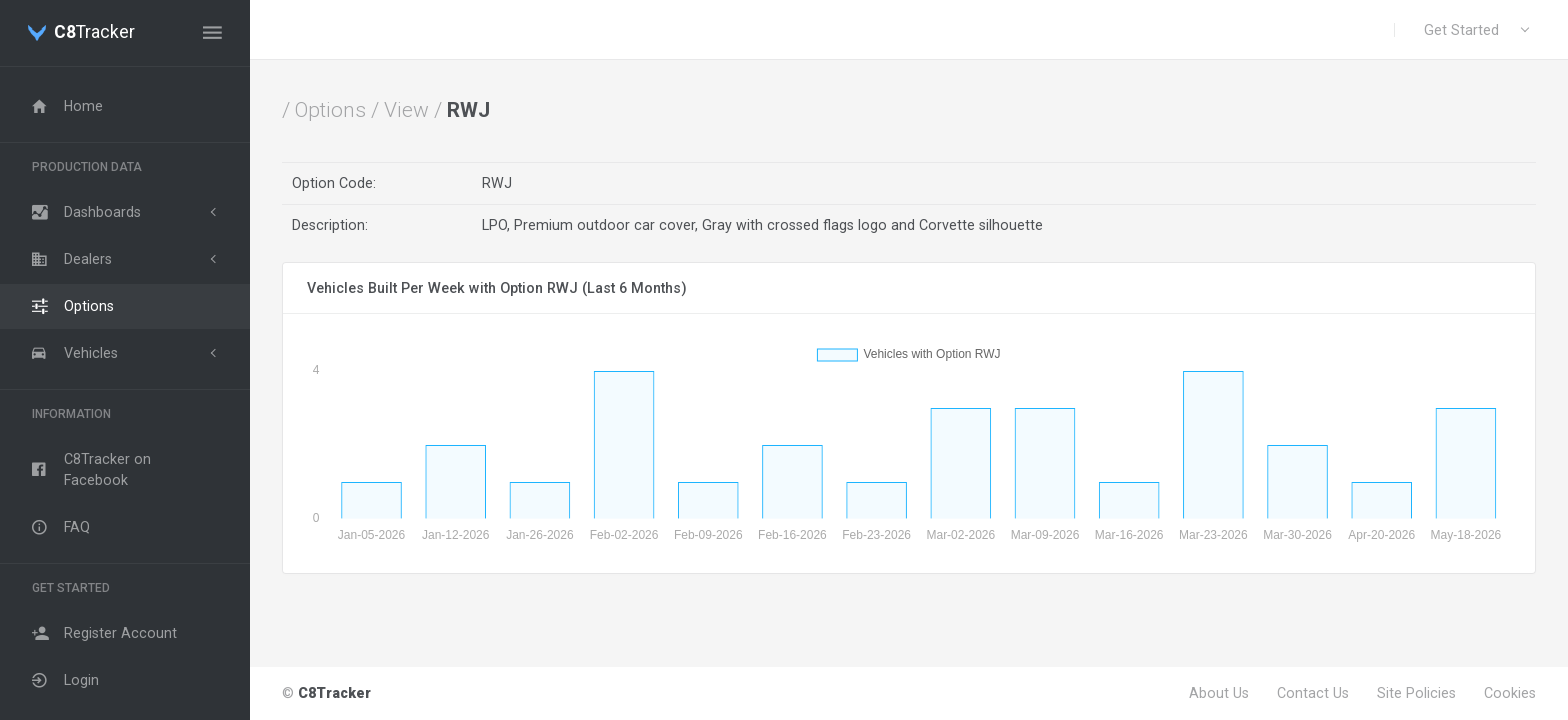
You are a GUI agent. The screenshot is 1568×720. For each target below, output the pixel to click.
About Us (1219, 693)
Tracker (94, 33)
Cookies (1510, 693)
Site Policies (1416, 693)
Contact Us (1313, 693)
